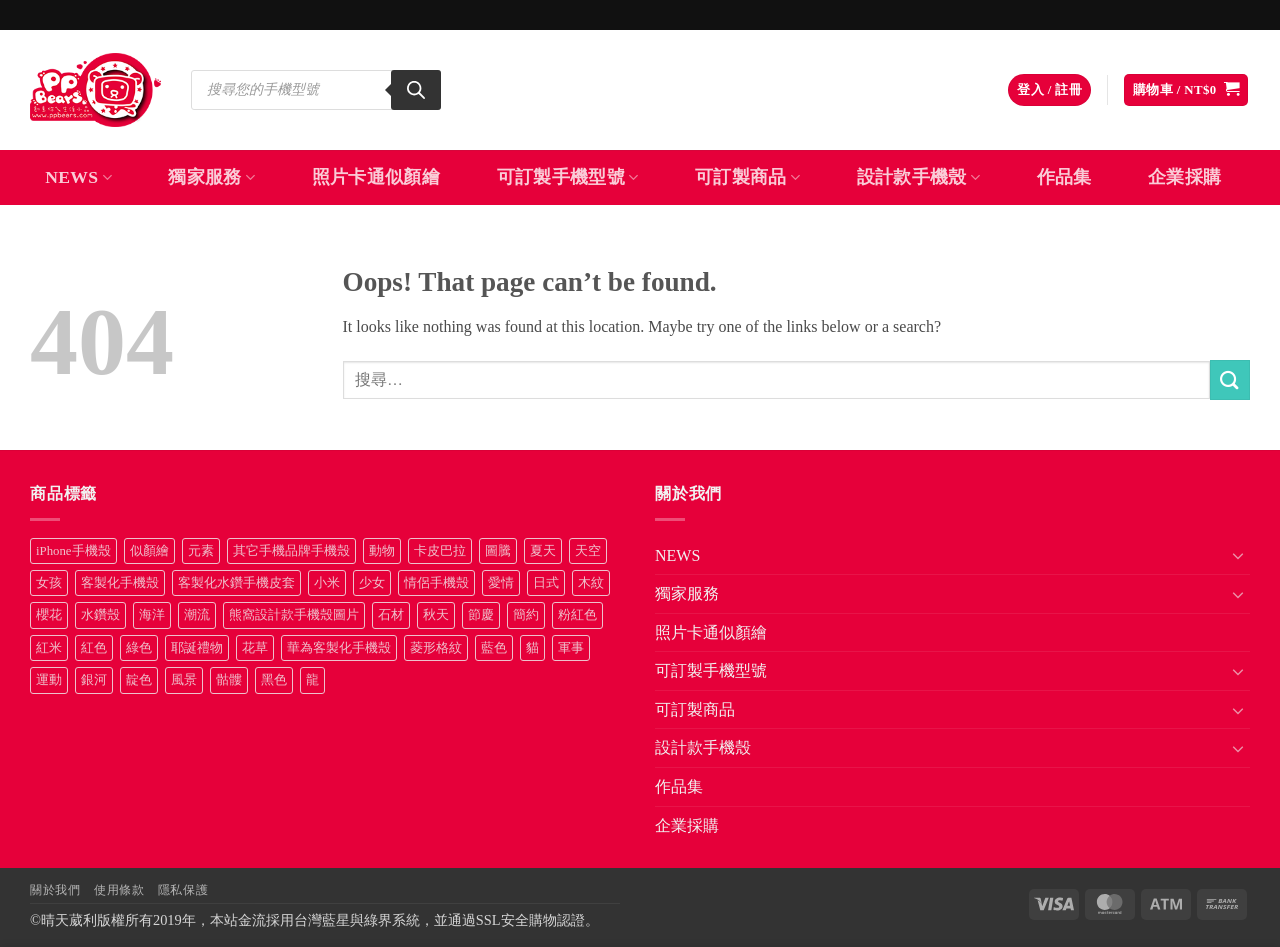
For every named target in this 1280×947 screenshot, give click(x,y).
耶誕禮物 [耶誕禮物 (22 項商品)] (197, 648)
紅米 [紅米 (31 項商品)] (49, 648)
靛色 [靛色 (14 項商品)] (139, 680)
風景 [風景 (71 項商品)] (184, 680)
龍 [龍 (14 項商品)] (312, 680)
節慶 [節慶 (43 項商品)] (481, 615)
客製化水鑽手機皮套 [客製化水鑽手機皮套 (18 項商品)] (236, 583)
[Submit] (1230, 379)
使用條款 (119, 890)
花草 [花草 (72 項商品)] (255, 648)
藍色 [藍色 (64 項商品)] (494, 648)
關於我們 (55, 890)
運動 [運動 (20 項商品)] (49, 680)
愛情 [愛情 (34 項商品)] (501, 583)
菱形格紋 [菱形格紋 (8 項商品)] (436, 648)
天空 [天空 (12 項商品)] (588, 551)
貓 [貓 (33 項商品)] (532, 648)
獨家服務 (211, 177)
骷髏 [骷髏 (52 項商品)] (229, 680)
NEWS (78, 177)
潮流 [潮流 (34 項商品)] (197, 615)
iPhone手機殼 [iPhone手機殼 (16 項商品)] (73, 551)
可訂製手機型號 (568, 177)
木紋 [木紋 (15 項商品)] (591, 583)
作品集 (1064, 177)
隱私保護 (183, 890)
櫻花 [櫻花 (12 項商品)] (49, 615)
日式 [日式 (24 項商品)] (546, 583)
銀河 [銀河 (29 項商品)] (94, 680)
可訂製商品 (747, 177)
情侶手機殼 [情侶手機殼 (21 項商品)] (436, 583)
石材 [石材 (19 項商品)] (391, 615)
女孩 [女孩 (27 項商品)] (49, 583)
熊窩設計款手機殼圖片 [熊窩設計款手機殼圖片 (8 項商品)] (294, 615)
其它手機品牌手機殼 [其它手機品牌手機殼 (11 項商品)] (291, 551)
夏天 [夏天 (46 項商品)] (543, 551)
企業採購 (1184, 177)
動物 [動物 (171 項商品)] (382, 551)
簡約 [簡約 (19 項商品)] (526, 615)
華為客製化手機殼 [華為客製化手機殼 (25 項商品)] (339, 648)
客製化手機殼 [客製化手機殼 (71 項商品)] (120, 583)
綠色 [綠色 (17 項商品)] (139, 648)
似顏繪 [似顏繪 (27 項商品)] (149, 551)
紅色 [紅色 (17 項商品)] (94, 648)
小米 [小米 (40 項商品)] (327, 583)
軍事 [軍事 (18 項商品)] (571, 648)
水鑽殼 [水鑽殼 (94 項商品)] (100, 615)
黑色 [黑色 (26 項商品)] (274, 680)
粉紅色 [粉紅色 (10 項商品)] (577, 615)
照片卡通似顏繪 (376, 177)
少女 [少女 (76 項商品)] (372, 583)
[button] (1049, 90)
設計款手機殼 (919, 177)
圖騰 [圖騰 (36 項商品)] (498, 551)
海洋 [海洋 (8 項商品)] (152, 615)
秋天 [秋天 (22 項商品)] (436, 615)
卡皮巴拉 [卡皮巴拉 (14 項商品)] (440, 551)
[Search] (416, 90)
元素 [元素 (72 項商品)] (201, 551)
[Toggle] (1238, 555)
